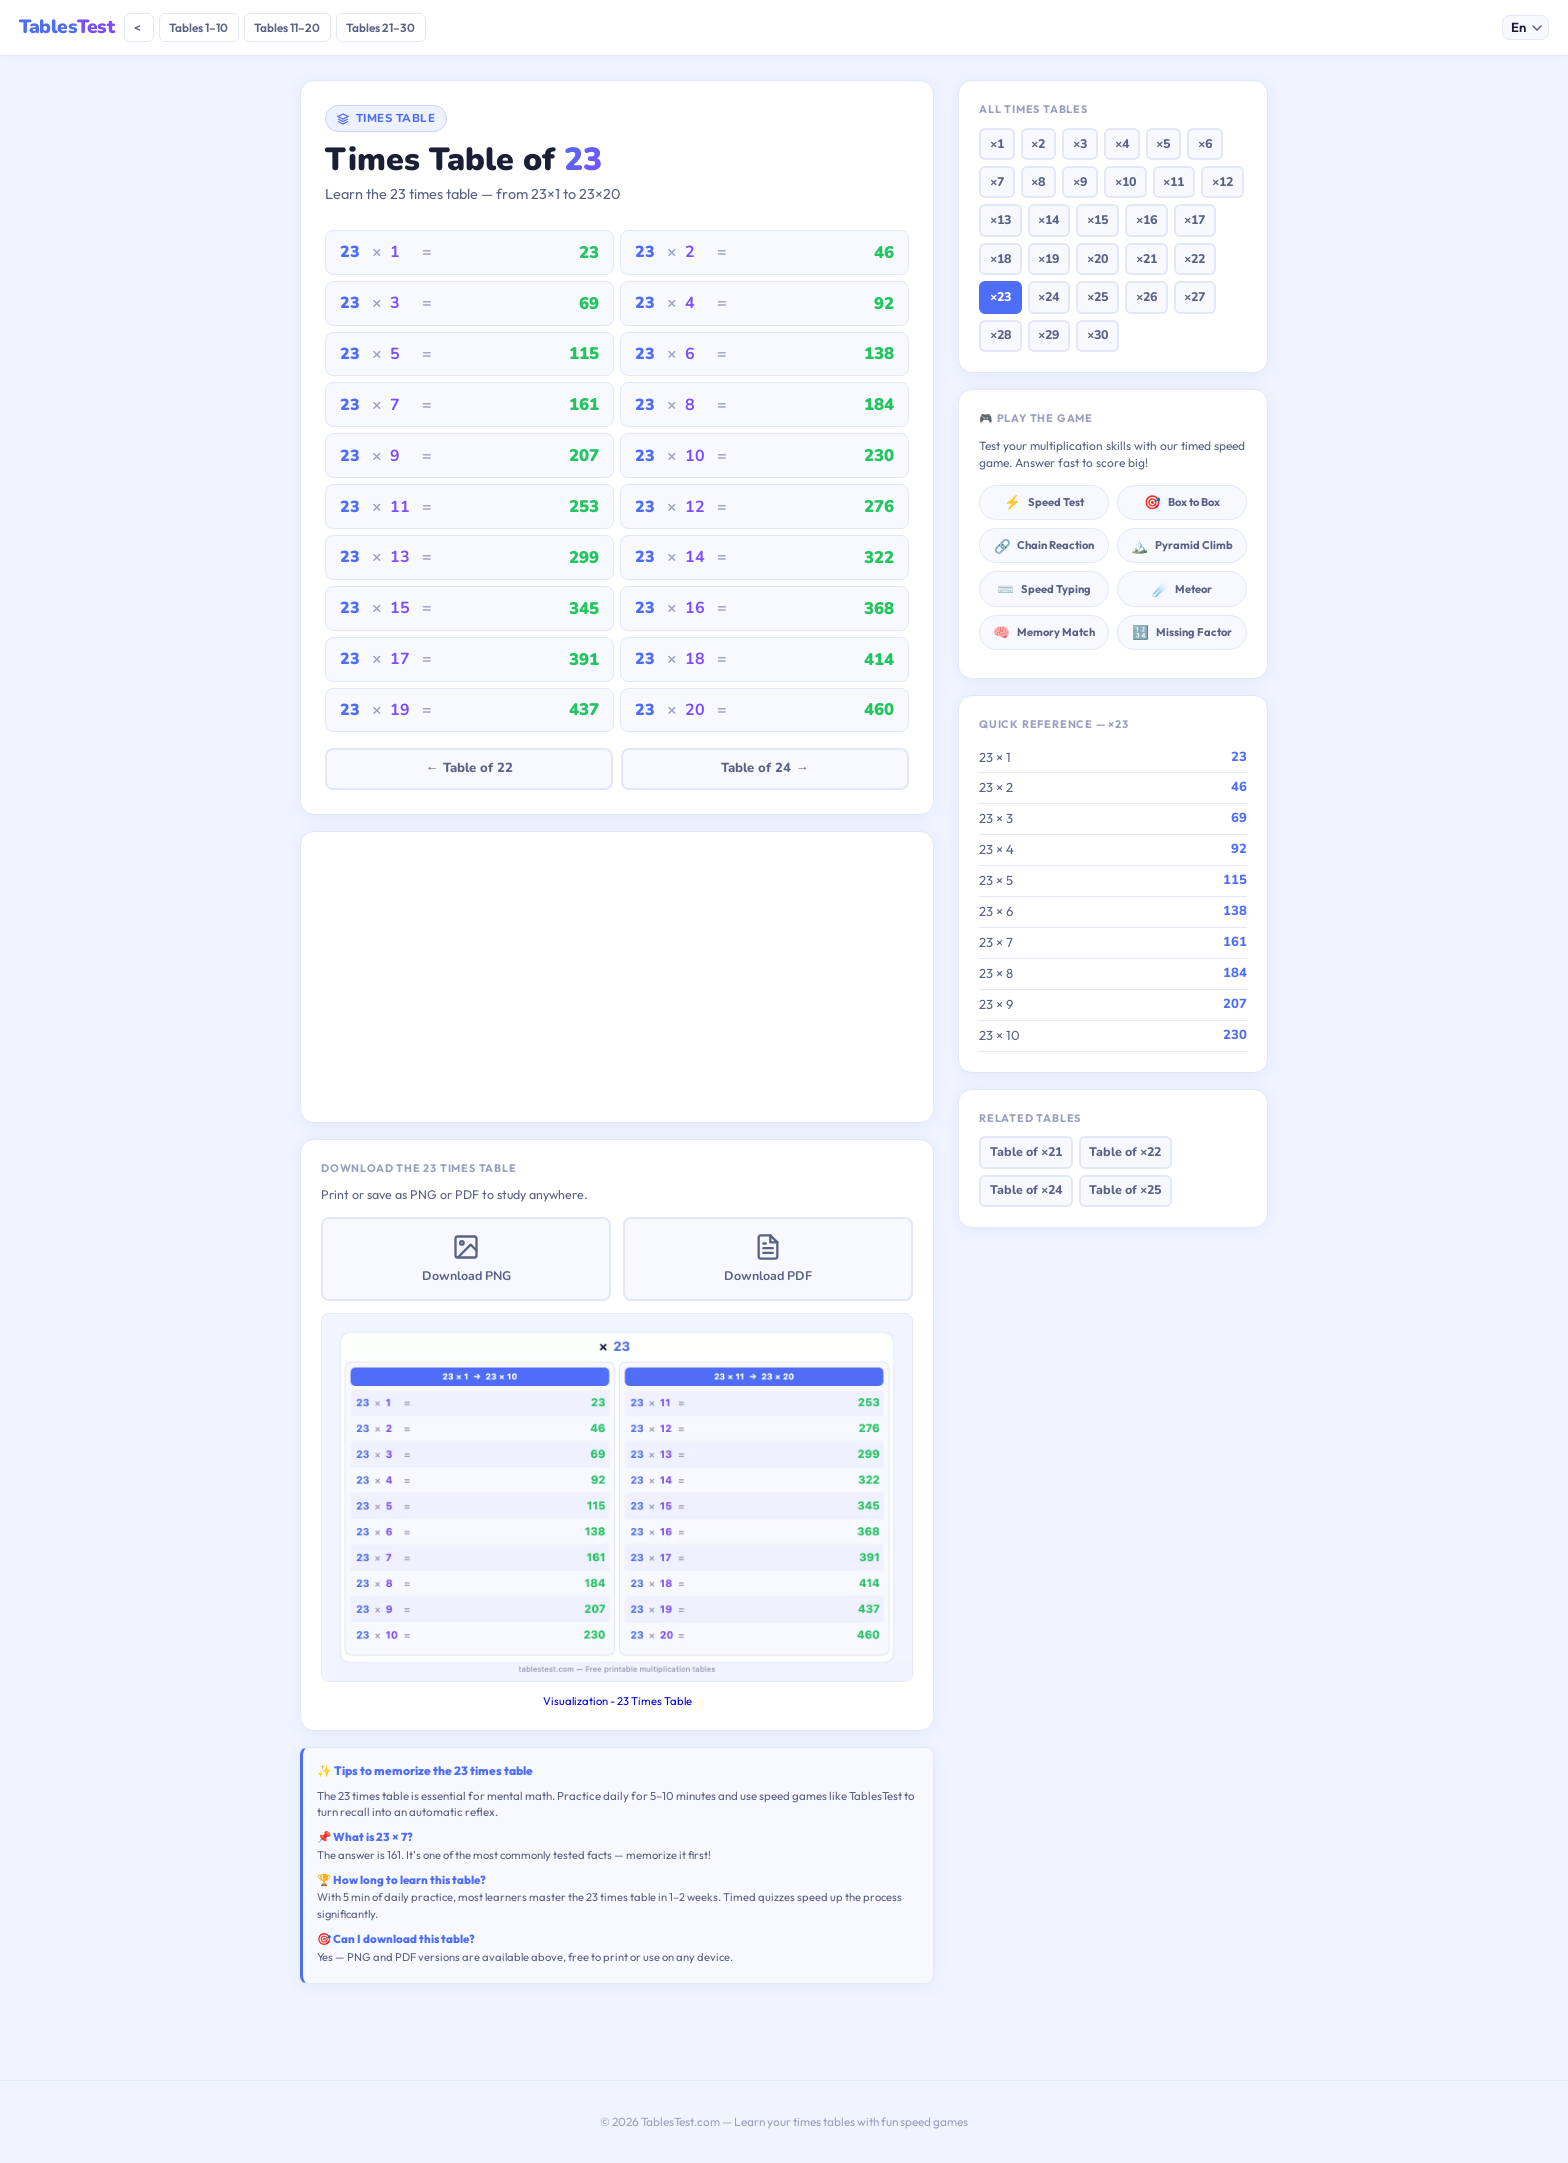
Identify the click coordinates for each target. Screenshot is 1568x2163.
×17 (1194, 219)
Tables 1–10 (198, 27)
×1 (997, 143)
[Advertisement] (617, 977)
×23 (1000, 296)
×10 (1125, 181)
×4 (1122, 143)
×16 (1146, 219)
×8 (1038, 181)
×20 (1097, 258)
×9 (1080, 181)
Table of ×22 (1125, 1151)
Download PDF (768, 1258)
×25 (1097, 296)
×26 (1146, 296)
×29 (1048, 334)
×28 (1000, 334)
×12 (1222, 181)
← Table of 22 (468, 768)
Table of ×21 (1026, 1151)
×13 (1000, 219)
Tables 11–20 (287, 27)
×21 (1146, 258)
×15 (1097, 219)
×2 (1038, 143)
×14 (1048, 219)
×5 (1163, 143)
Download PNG (466, 1258)
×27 (1194, 296)
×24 (1048, 296)
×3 (1080, 143)
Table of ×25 (1125, 1189)
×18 (1000, 258)
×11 (1173, 181)
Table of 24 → (764, 768)
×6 (1205, 143)
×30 (1097, 334)
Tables (66, 27)
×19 (1048, 258)
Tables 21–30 (380, 27)
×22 (1194, 258)
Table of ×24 (1026, 1189)
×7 (997, 181)
